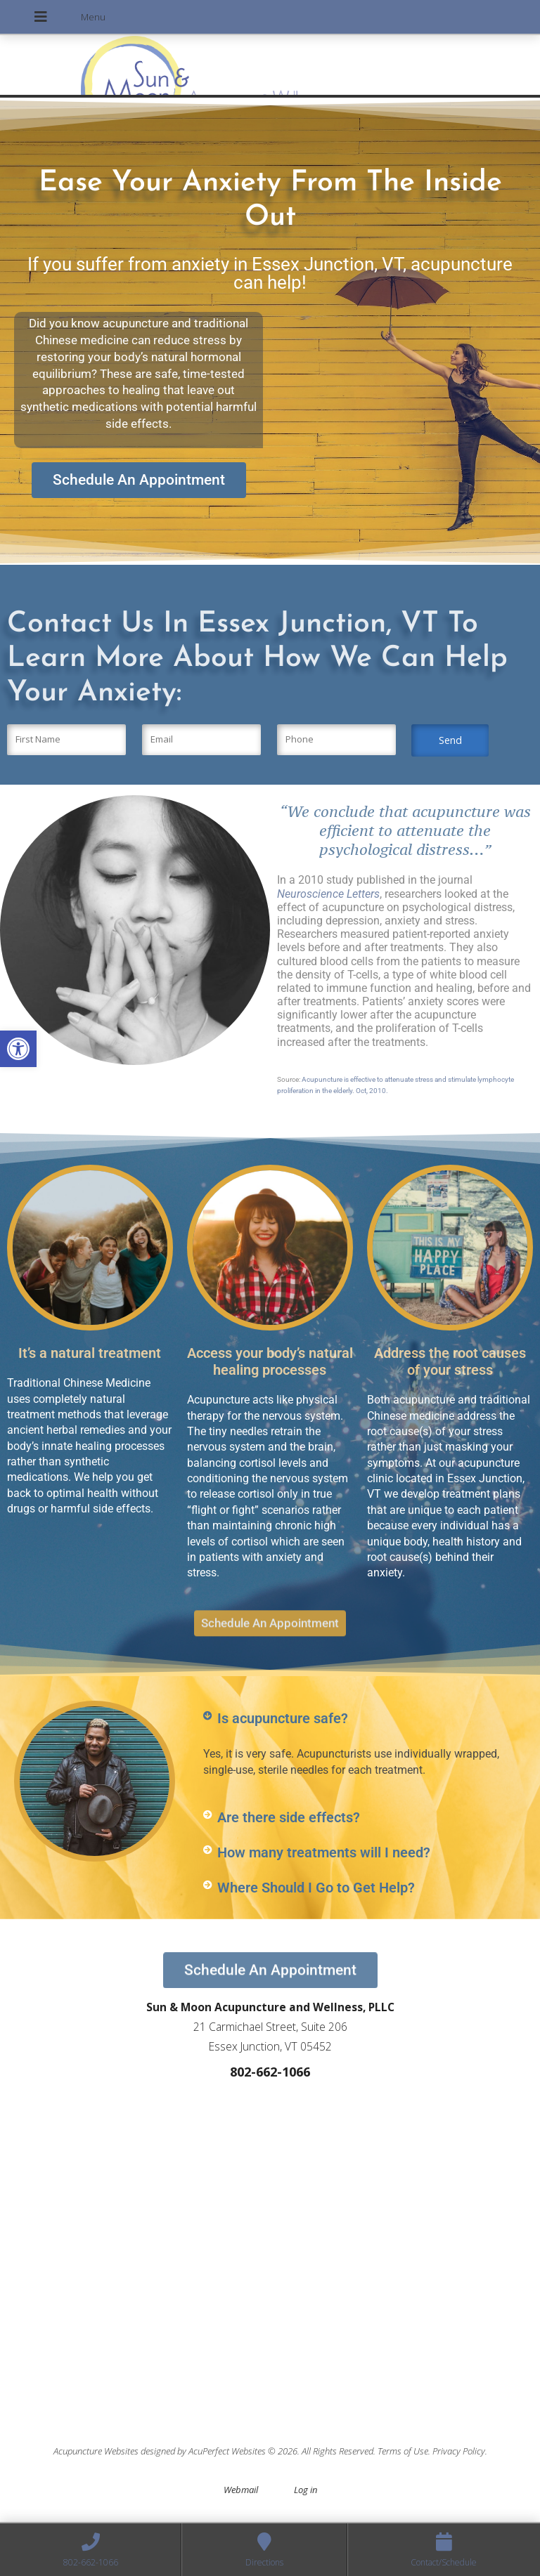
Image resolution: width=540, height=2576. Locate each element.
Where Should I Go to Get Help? (316, 1887)
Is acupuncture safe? (282, 1718)
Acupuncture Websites (96, 2451)
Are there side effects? (288, 1817)
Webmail (241, 2489)
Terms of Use (403, 2451)
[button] (18, 1049)
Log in (305, 2489)
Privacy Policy (458, 2451)
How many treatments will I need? (323, 1852)
